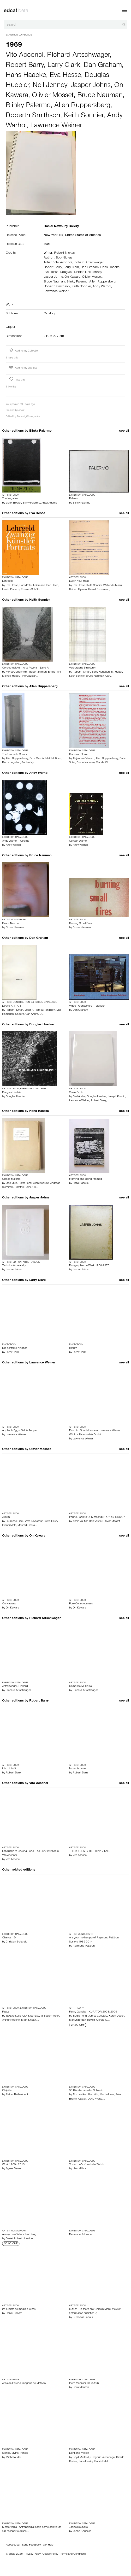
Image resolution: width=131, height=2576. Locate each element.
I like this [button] (16, 379)
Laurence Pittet (14, 1521)
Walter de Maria (112, 585)
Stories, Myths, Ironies (15, 2453)
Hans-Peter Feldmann (32, 585)
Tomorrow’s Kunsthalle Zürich (86, 2164)
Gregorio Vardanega (102, 2457)
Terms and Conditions (73, 2554)
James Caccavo (97, 2016)
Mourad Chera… (27, 1525)
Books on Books (78, 754)
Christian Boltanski (16, 1942)
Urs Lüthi (93, 2094)
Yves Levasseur (33, 1521)
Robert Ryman (78, 589)
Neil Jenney (50, 85)
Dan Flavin (52, 585)
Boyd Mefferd (81, 2457)
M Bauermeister (50, 2016)
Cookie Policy (50, 2554)
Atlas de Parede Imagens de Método (24, 2383)
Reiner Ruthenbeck (17, 2094)
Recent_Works (25, 417)
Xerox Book (76, 1092)
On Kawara (72, 277)
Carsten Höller (23, 1187)
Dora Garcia (37, 758)
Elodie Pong (80, 2016)
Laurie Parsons (10, 589)
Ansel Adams (49, 503)
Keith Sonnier (83, 116)
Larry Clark (64, 65)
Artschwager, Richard (15, 1686)
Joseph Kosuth (116, 1096)
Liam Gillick (79, 2168)
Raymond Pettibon (84, 1946)
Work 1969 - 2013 (13, 2164)
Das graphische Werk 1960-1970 (89, 1265)
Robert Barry (25, 65)
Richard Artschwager (78, 55)
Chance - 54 (9, 1937)
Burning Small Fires (80, 923)
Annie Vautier (80, 1521)
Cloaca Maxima (11, 1179)
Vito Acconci (24, 55)
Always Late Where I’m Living (19, 2234)
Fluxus (5, 2012)
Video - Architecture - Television (87, 1006)
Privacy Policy (33, 2554)
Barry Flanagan (101, 672)
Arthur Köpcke (11, 2020)
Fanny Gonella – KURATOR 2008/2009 (93, 2012)
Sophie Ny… (29, 762)
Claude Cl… (102, 762)
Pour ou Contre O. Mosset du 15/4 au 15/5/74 (97, 1517)
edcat (21, 410)
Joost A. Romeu (34, 1010)
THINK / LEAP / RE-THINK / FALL (89, 1851)
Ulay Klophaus (30, 2016)
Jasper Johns (91, 85)
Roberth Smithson (33, 116)
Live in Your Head (79, 581)
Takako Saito (13, 2016)
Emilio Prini (54, 672)
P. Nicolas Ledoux (83, 2317)
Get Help (48, 2545)
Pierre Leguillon (11, 762)
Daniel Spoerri (14, 2313)
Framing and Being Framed (85, 1179)
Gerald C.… (103, 2020)
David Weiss (95, 2099)
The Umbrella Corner (14, 754)
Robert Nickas (64, 253)
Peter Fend (25, 1183)
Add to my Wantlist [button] (23, 368)
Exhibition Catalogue (19, 35)
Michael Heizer (10, 676)
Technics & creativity (14, 1265)
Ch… (35, 1187)
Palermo (74, 498)
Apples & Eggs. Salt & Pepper (19, 1430)
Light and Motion (79, 2453)
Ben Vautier (95, 1521)
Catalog (49, 314)
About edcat (13, 2545)
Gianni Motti (9, 1525)
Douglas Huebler (71, 272)
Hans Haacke (26, 75)
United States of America (83, 235)
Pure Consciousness (81, 1603)
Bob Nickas (64, 258)
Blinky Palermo (28, 106)
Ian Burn (50, 1010)
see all (124, 431)
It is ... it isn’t (9, 1768)
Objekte (7, 2090)
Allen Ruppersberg (82, 106)
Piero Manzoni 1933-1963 (85, 2383)
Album (6, 1517)
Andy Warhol (102, 286)
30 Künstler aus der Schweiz (86, 2090)
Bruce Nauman (100, 96)
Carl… (108, 676)
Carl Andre (31, 1014)
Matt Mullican (53, 758)
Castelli (82, 2099)
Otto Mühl (11, 1183)
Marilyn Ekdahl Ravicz (82, 2020)
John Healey (86, 2461)
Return (73, 1348)
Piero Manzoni (81, 2387)
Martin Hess (107, 2094)
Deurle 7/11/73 (11, 1006)
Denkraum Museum (81, 2234)
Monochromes (77, 1768)
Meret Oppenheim (17, 672)
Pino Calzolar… (29, 676)
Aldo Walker (80, 2094)
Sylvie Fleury (51, 1521)
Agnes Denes (13, 2168)
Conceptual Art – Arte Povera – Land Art (26, 668)
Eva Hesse (65, 75)
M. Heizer (116, 672)
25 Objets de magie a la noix (19, 2309)
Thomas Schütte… (31, 589)
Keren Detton (116, 2016)
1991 (47, 244)
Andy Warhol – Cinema (15, 841)
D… (41, 1014)
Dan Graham (103, 65)
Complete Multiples (80, 1686)
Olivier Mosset (53, 96)
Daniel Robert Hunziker (19, 2238)
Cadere (19, 1014)
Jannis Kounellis (78, 2527)
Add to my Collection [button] (23, 350)
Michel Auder (13, 2457)
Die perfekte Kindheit (14, 1348)
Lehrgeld (7, 581)
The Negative (10, 498)
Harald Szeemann (98, 589)
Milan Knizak (28, 2020)
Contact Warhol (78, 841)
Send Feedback (31, 2545)
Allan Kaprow (41, 1183)
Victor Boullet (13, 503)
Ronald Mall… (102, 2461)
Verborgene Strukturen (82, 668)
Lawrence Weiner (56, 126)
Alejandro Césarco (83, 758)
